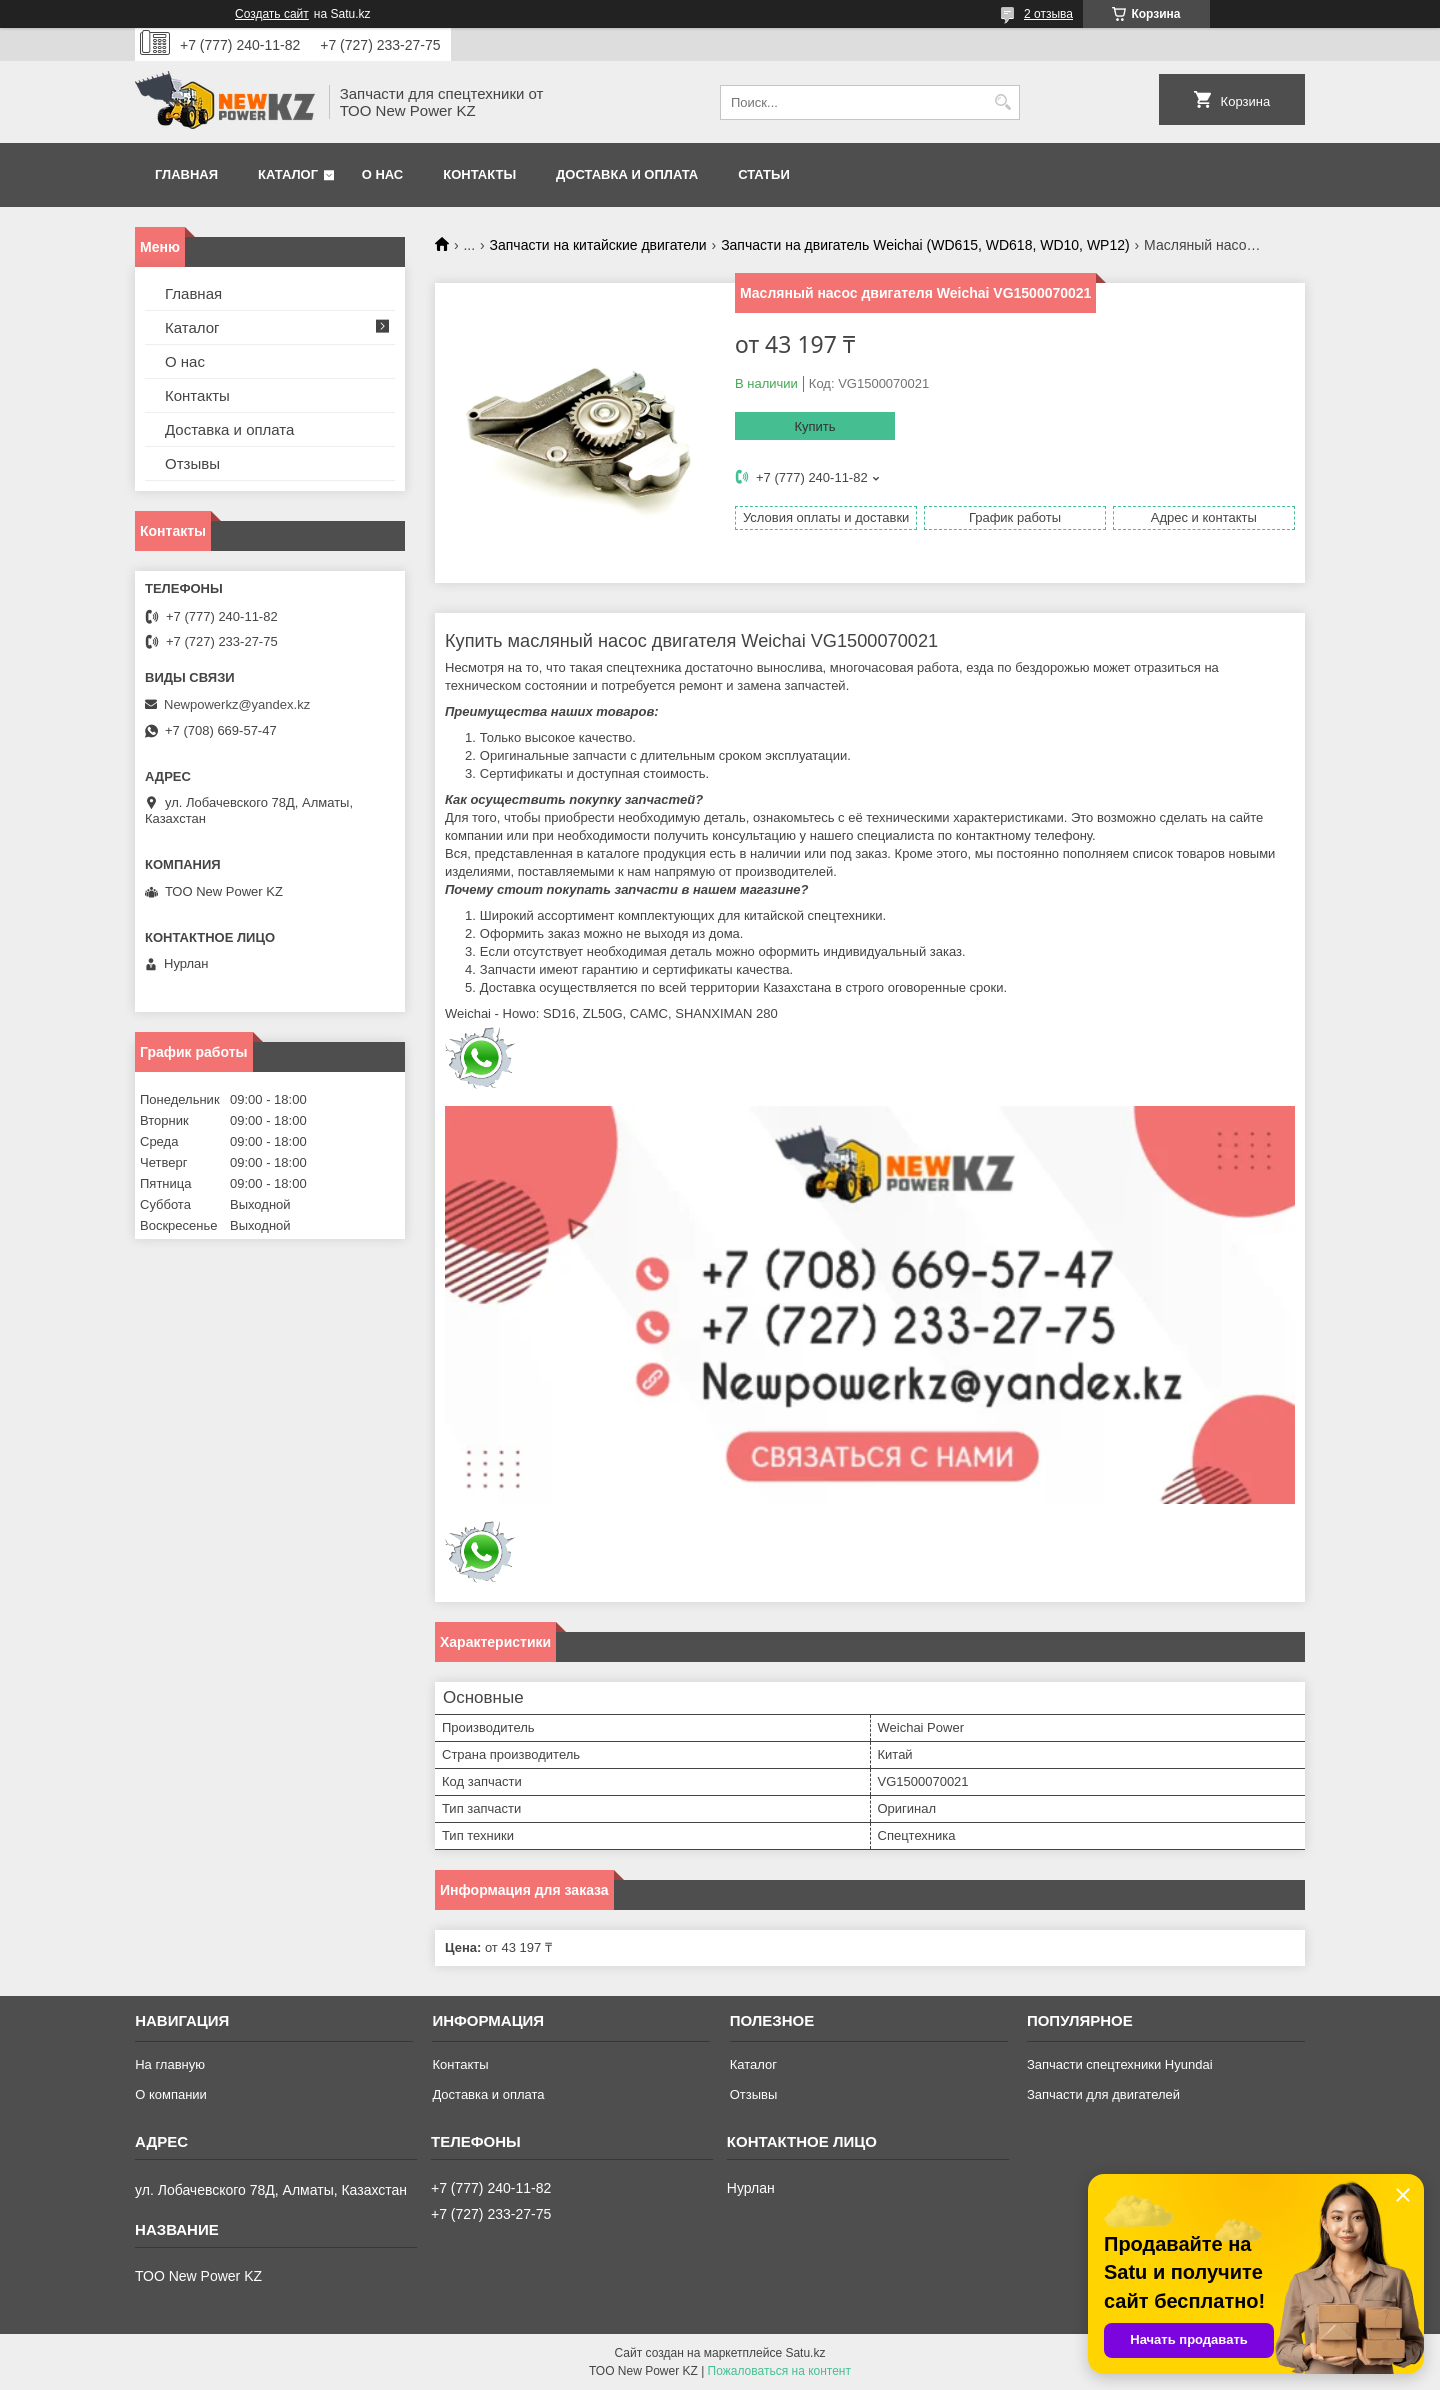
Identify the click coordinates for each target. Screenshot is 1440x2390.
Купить (814, 426)
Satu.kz (805, 2353)
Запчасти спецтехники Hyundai (1120, 2064)
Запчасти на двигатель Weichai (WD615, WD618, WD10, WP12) (925, 245)
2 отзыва (1048, 14)
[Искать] (1002, 102)
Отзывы (192, 463)
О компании (171, 2094)
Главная (186, 174)
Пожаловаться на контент (779, 2371)
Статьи (764, 174)
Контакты (479, 174)
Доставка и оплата (627, 174)
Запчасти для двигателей (1103, 2094)
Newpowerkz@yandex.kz (237, 704)
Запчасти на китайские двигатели (598, 245)
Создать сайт (272, 14)
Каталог (288, 174)
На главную (170, 2064)
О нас (383, 174)
